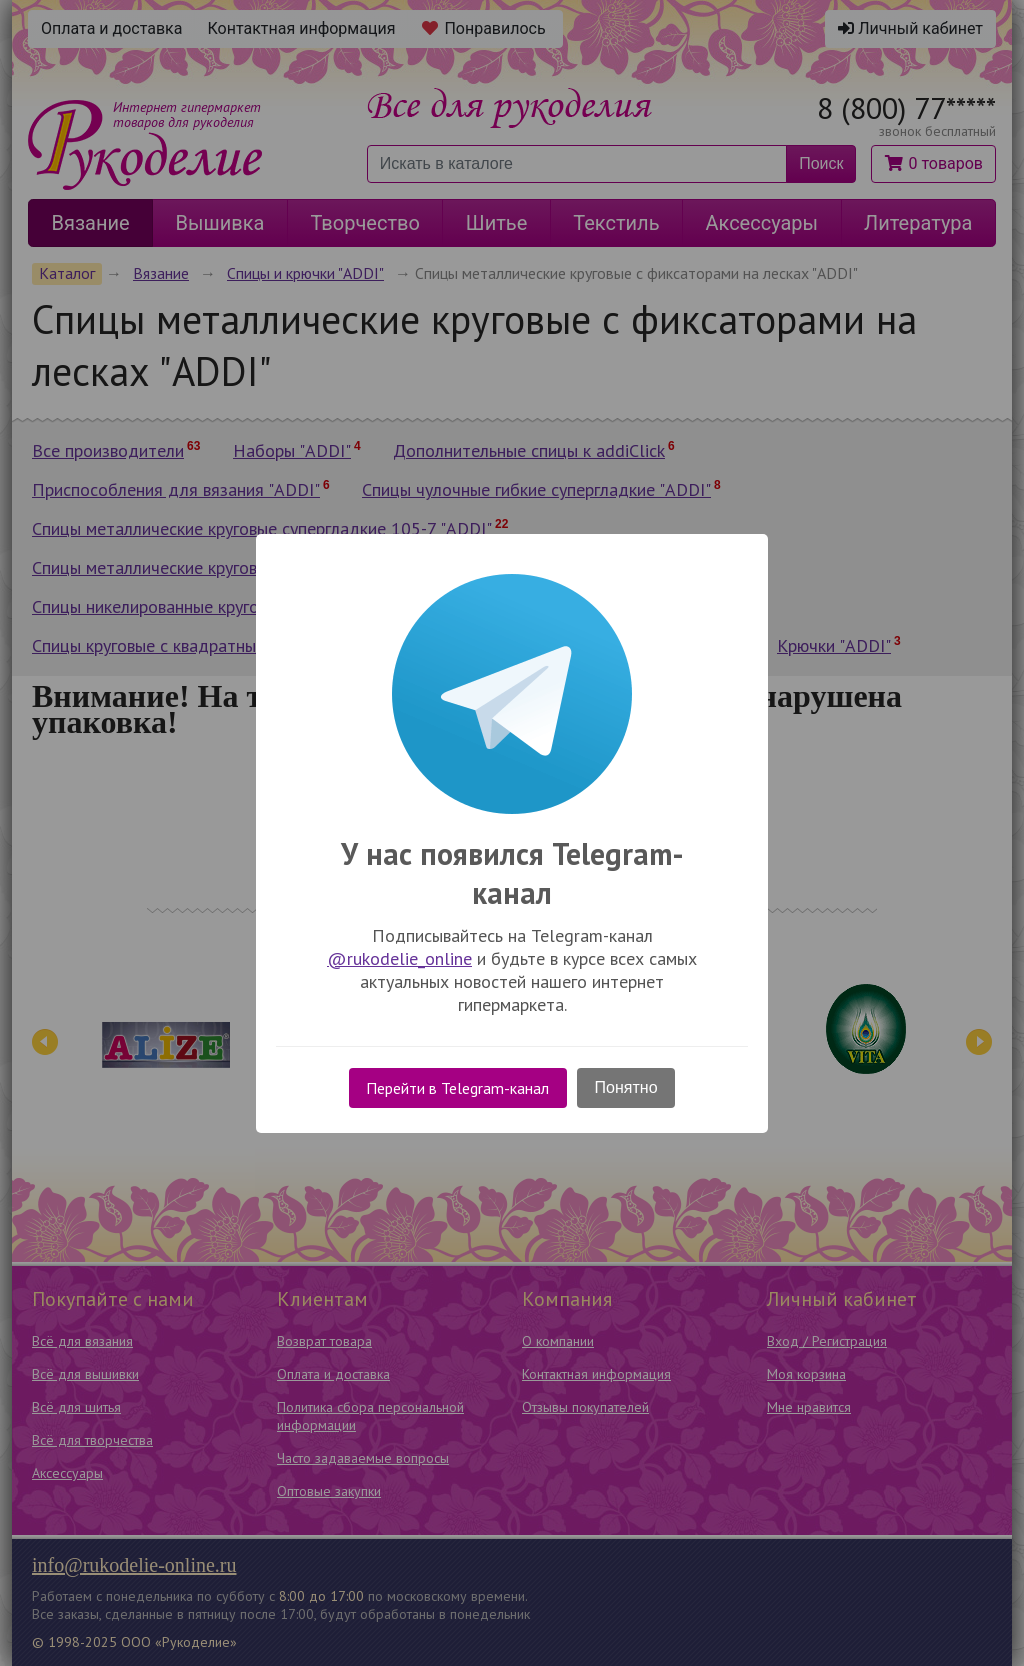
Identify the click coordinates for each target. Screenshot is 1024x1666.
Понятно (626, 1087)
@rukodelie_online (399, 958)
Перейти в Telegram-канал (457, 1088)
